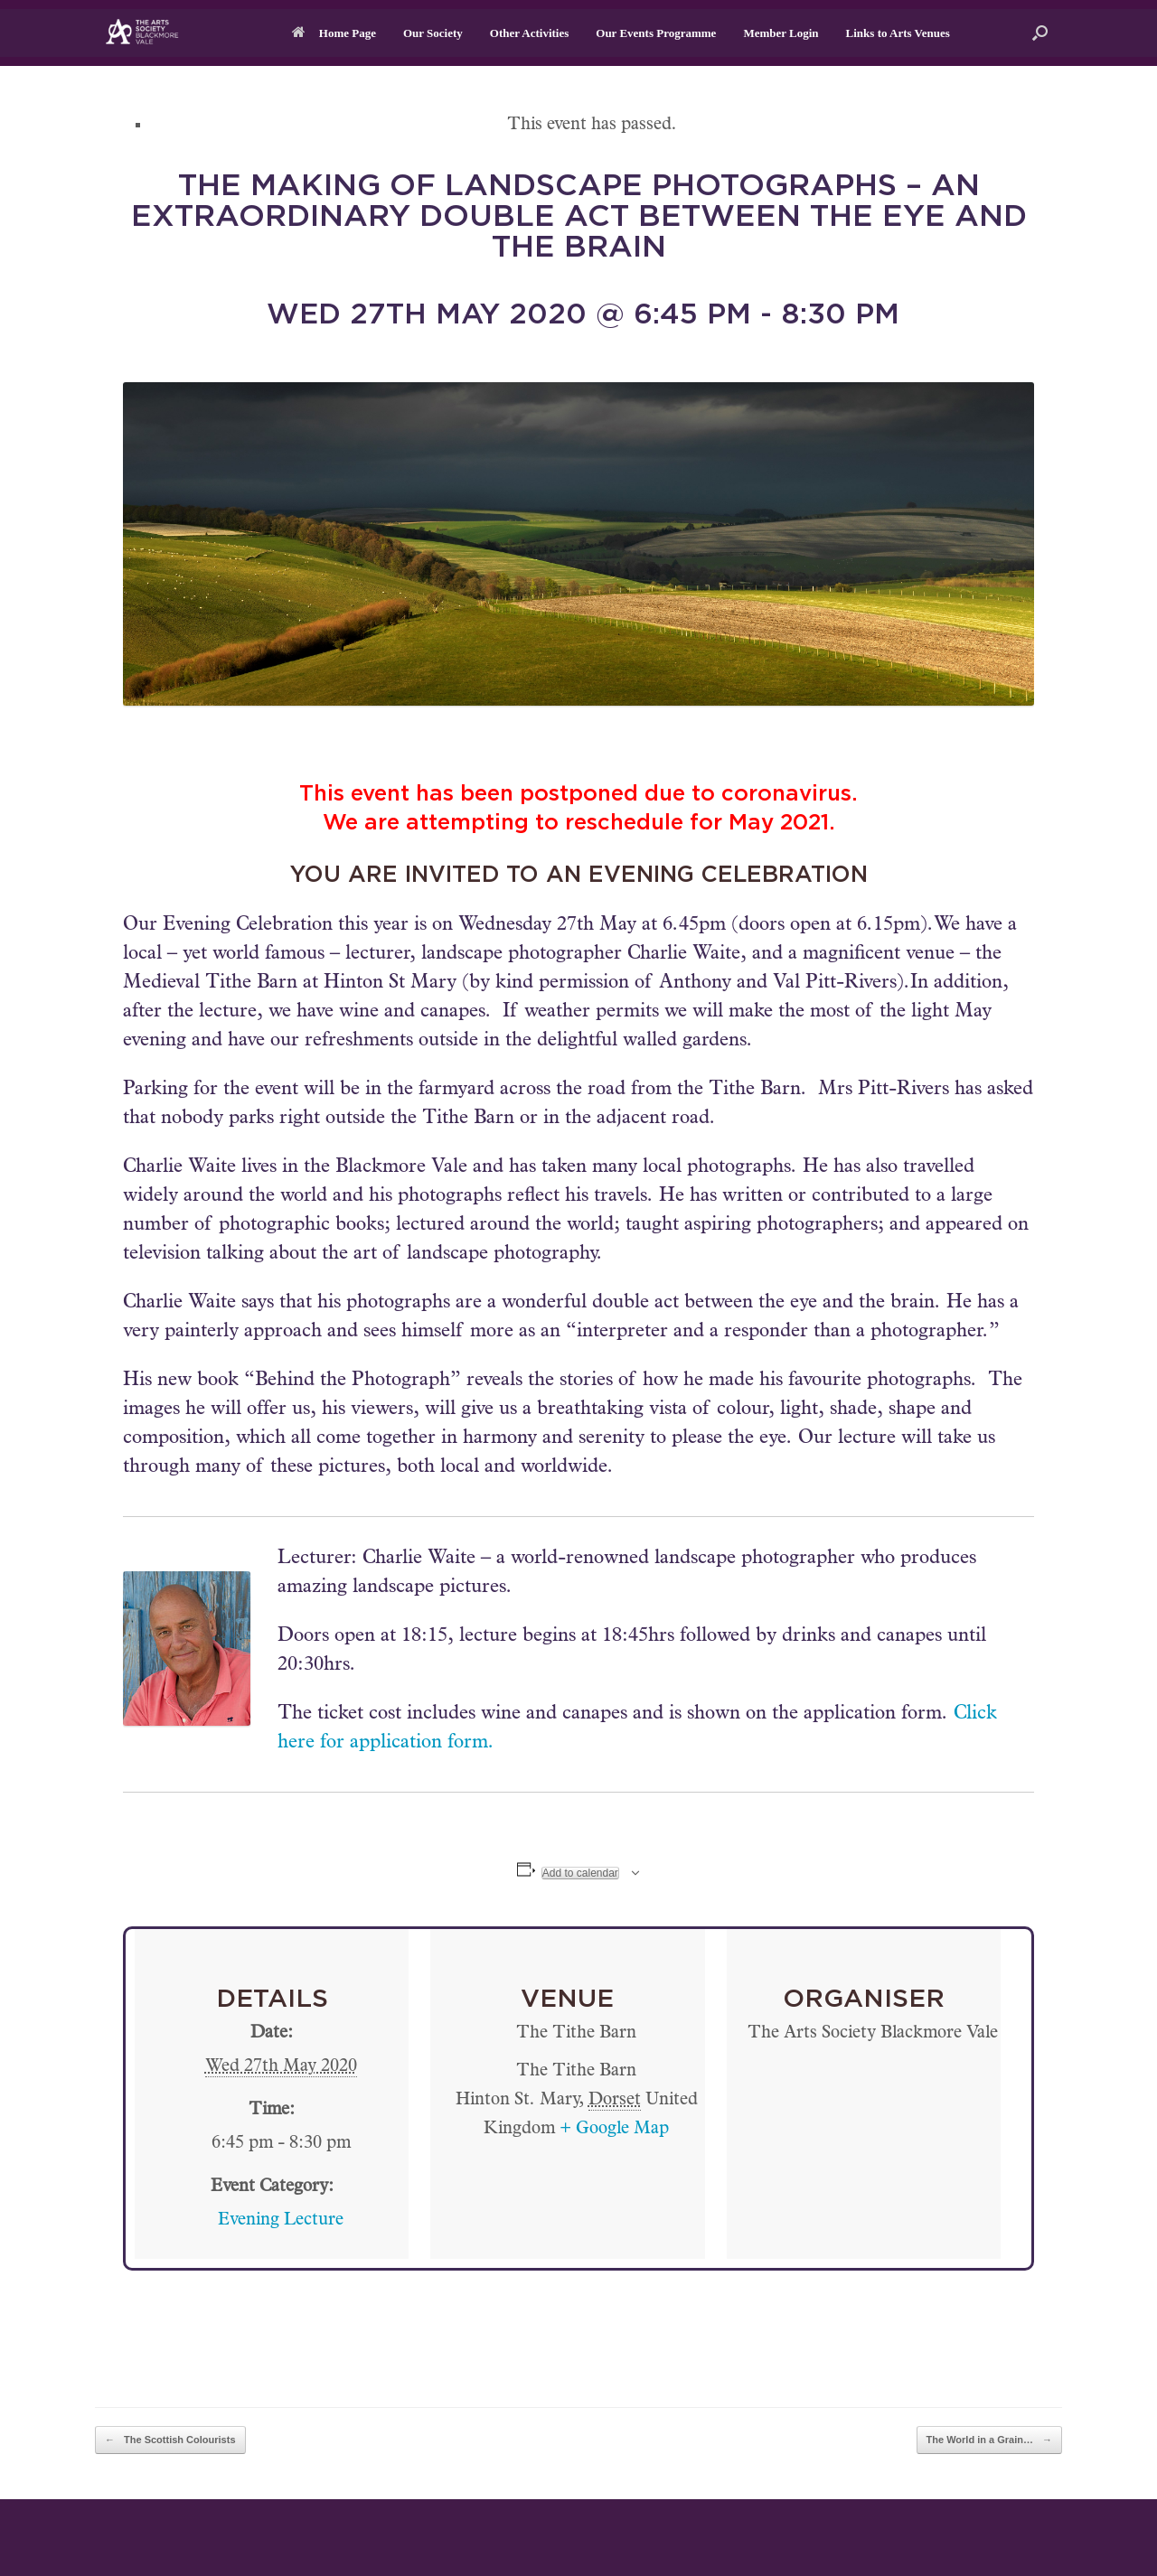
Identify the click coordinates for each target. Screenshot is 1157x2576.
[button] (1040, 33)
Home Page (334, 33)
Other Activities (529, 33)
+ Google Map (614, 2130)
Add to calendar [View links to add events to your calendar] (580, 1873)
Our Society (433, 33)
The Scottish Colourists (170, 2440)
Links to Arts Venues (898, 33)
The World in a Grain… (989, 2440)
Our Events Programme (656, 33)
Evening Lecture (280, 2221)
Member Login (780, 33)
